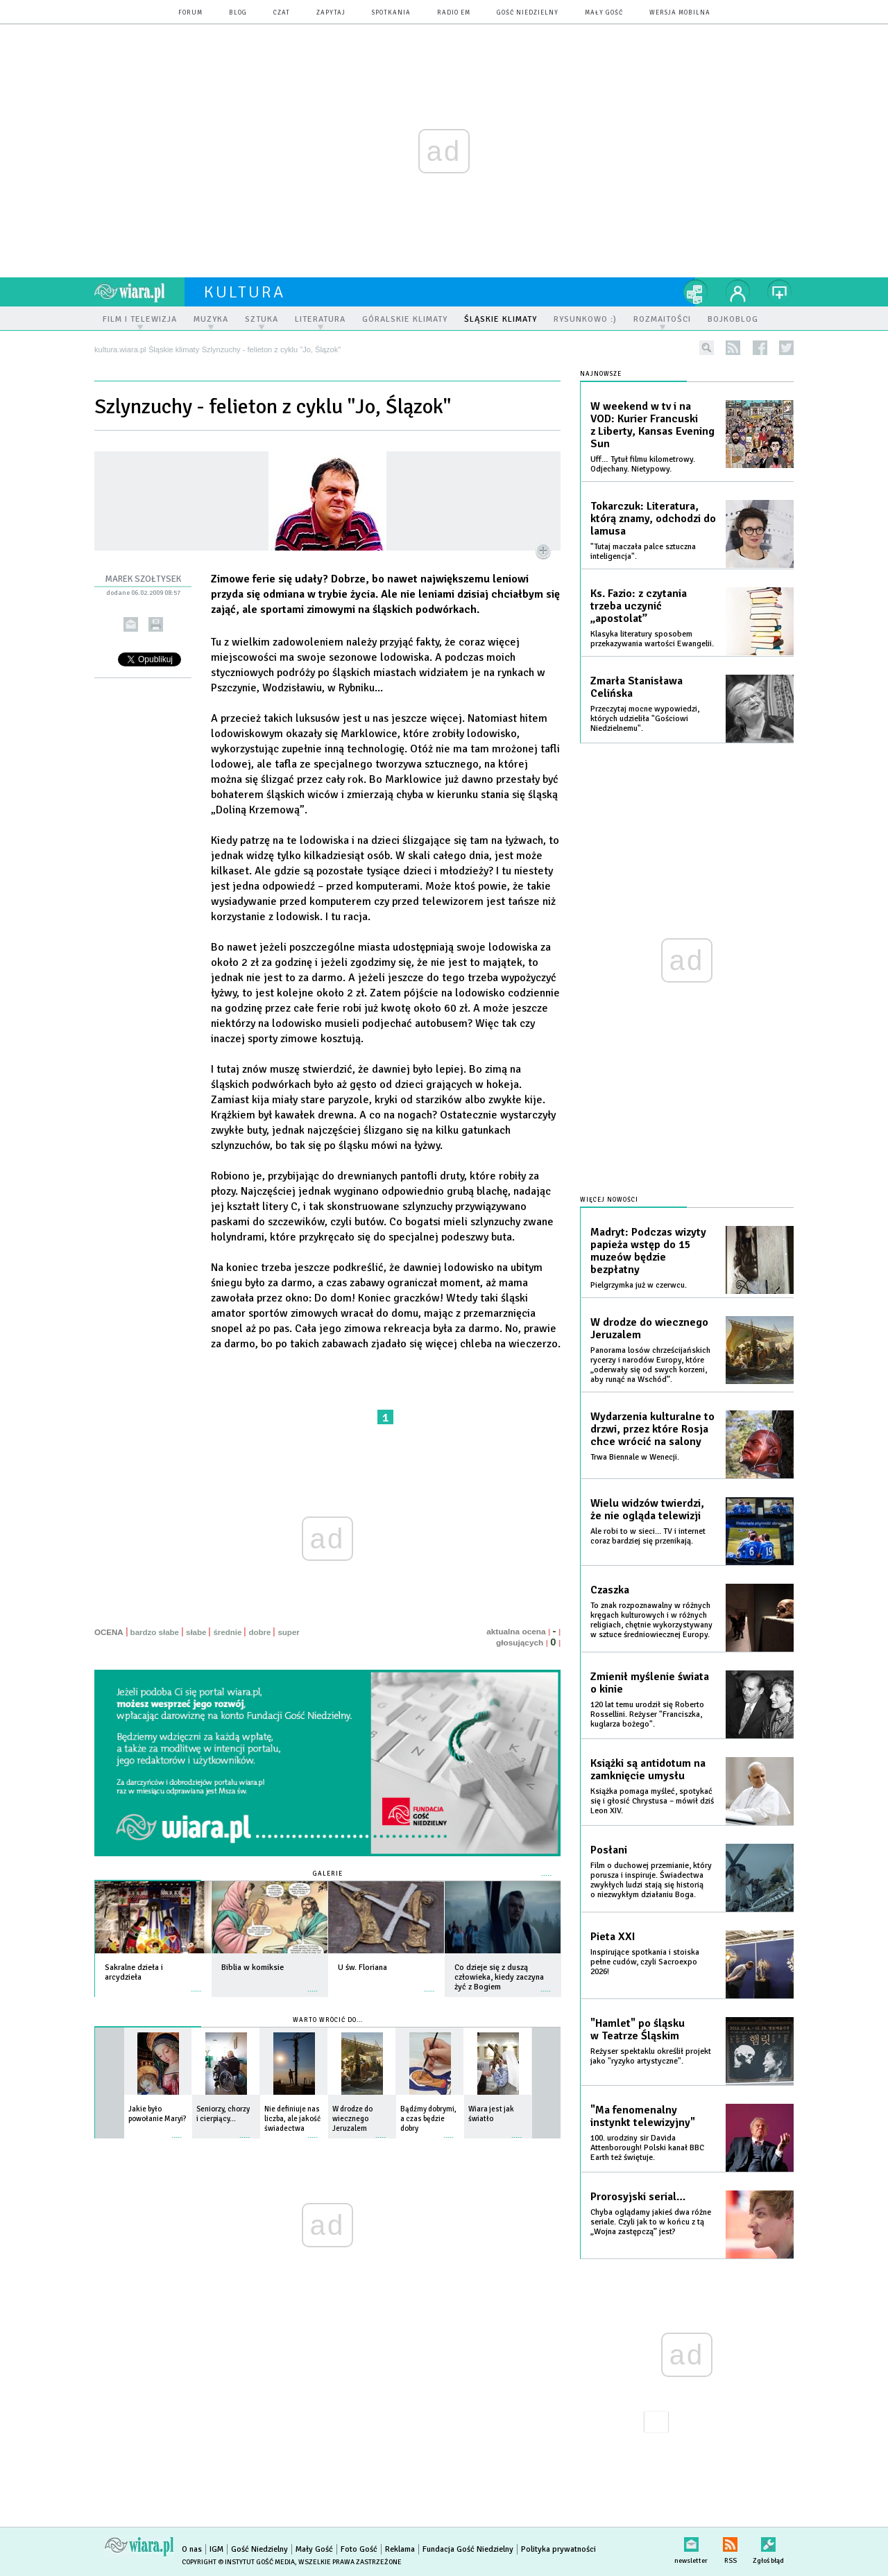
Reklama (400, 2549)
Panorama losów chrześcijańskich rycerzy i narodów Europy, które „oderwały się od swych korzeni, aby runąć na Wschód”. (650, 1365)
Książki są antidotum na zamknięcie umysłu (648, 1769)
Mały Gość (604, 13)
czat (281, 13)
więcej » (196, 1984)
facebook (760, 347)
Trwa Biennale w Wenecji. (634, 1457)
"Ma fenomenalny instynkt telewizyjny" (642, 2116)
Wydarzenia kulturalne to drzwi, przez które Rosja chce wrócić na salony (652, 1429)
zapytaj (330, 13)
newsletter (691, 2541)
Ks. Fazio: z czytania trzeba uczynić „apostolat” (638, 606)
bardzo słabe (154, 1632)
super (288, 1632)
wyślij (130, 624)
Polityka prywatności (558, 2549)
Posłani (608, 1850)
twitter (786, 347)
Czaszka (609, 1590)
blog (238, 13)
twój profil (738, 291)
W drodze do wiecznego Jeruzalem (649, 1328)
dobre (259, 1632)
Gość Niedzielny (527, 13)
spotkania (391, 13)
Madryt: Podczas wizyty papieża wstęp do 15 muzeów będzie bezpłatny (648, 1251)
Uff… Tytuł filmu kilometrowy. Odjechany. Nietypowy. (642, 464)
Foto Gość (359, 2549)
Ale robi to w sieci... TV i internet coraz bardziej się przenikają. (648, 1536)
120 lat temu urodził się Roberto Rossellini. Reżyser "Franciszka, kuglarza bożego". (647, 1714)
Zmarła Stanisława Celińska (636, 687)
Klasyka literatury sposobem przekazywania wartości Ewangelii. (652, 639)
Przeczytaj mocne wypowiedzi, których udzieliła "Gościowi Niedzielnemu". (644, 719)
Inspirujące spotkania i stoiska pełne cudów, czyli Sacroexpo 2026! (644, 1962)
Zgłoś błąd (768, 2541)
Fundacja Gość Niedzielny (467, 2549)
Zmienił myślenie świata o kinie (649, 1682)
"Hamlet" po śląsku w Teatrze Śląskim (637, 2029)
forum (190, 13)
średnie (227, 1632)
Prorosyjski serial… (637, 2196)
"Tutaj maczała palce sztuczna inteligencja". (643, 552)
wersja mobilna (679, 13)
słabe (196, 1632)
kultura (244, 292)
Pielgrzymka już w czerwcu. (638, 1285)
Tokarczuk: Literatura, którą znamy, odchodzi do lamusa (653, 518)
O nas (192, 2549)
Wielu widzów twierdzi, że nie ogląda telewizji (647, 1509)
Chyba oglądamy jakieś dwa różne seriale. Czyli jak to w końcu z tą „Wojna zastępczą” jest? (650, 2222)
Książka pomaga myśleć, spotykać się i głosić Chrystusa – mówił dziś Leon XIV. (652, 1801)
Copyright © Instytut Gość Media (238, 2562)
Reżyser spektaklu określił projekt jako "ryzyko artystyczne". (650, 2056)
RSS (730, 2541)
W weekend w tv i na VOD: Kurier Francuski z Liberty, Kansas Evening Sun (652, 425)
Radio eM (453, 13)
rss (733, 347)
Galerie (328, 1874)
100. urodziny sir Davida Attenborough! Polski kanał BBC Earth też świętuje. (647, 2148)
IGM (216, 2549)
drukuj (155, 624)
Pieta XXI (612, 1936)
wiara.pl (139, 291)
